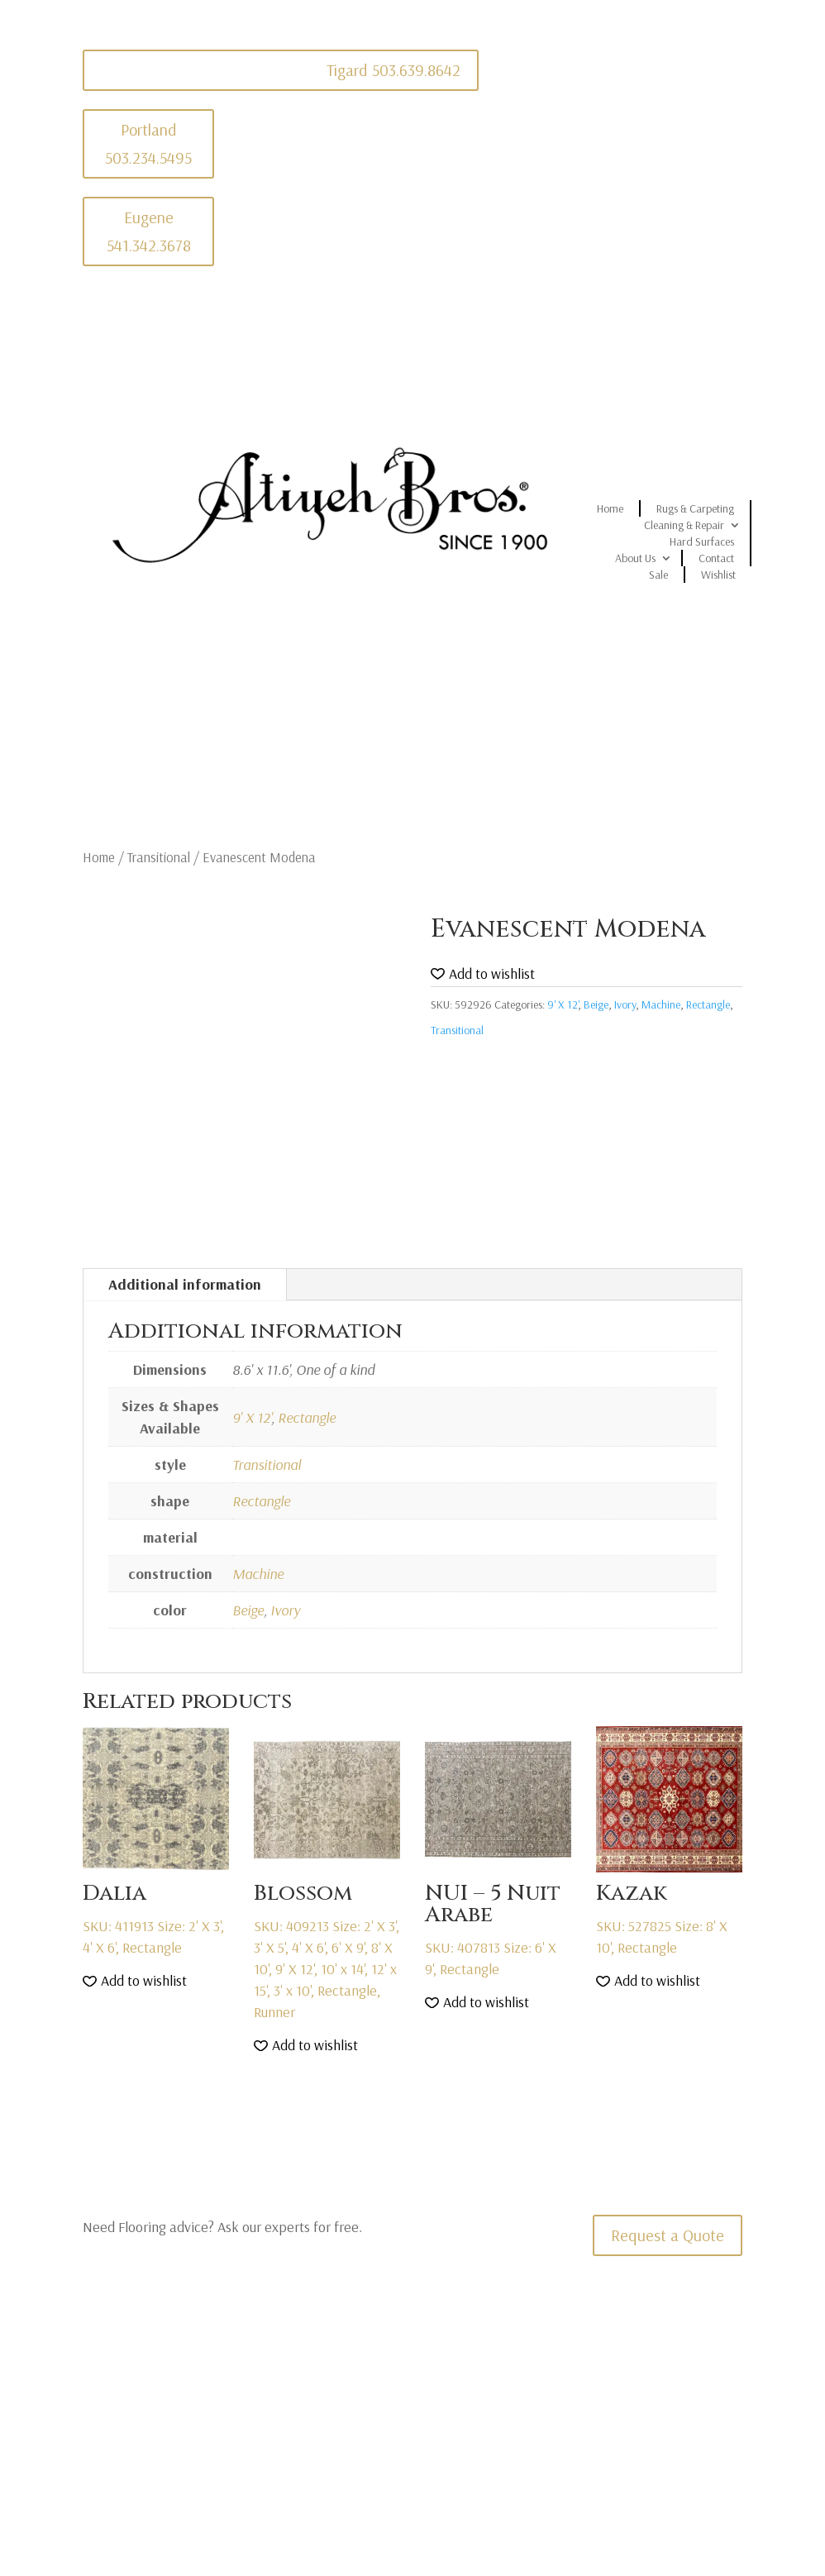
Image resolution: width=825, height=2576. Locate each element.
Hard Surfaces (702, 541)
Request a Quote (667, 2235)
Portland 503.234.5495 (148, 143)
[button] (483, 974)
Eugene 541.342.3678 (149, 231)
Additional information (184, 1284)
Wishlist (718, 574)
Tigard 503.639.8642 (393, 70)
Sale (658, 574)
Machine (660, 1004)
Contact (716, 558)
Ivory (625, 1004)
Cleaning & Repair (684, 525)
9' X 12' (562, 1004)
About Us (635, 558)
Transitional (158, 857)
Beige (596, 1004)
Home (610, 508)
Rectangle (708, 1004)
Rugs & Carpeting (695, 508)
